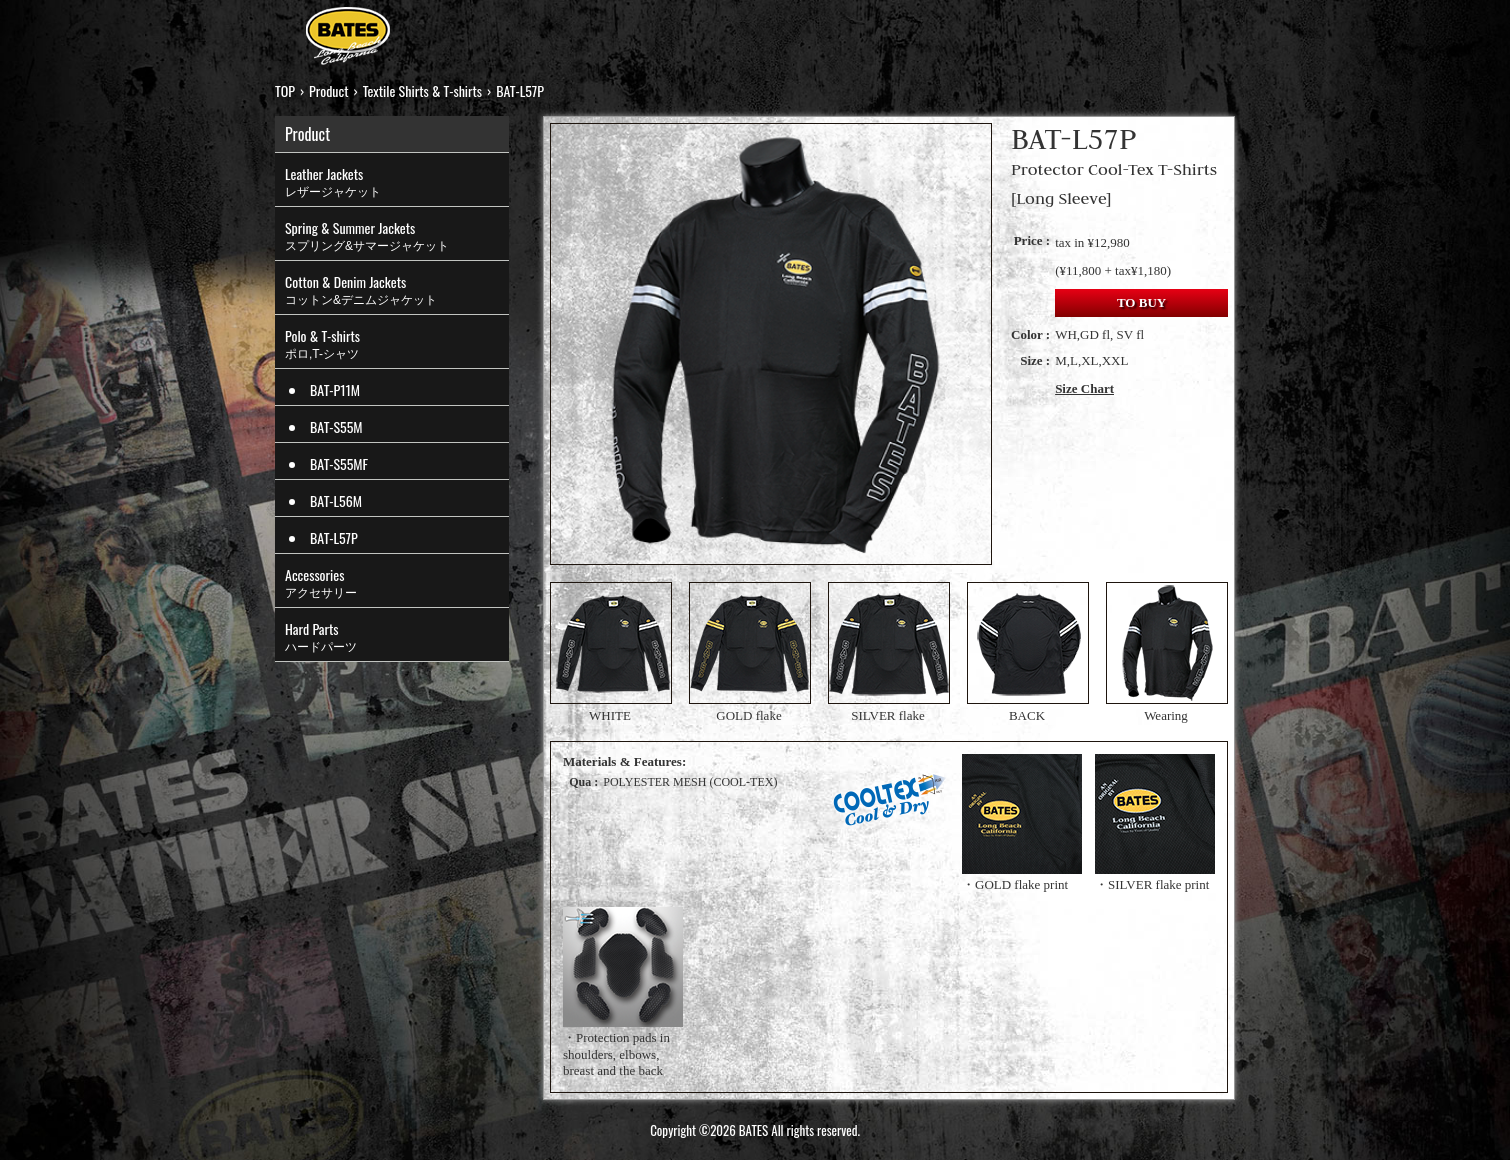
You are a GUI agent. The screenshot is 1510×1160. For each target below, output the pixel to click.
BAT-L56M (336, 500)
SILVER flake (888, 652)
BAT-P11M (335, 389)
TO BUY (1141, 302)
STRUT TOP (624, 29)
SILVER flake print (1158, 884)
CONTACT (1150, 29)
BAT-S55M (336, 426)
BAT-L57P (334, 537)
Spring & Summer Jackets (397, 236)
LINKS (1061, 29)
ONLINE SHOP (861, 29)
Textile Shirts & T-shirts (422, 90)
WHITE (610, 652)
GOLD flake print (1021, 884)
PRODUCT (508, 29)
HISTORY (737, 29)
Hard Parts (397, 637)
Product (328, 90)
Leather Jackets (397, 182)
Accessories (397, 583)
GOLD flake (749, 652)
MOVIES (979, 29)
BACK (1027, 652)
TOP (430, 29)
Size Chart (1084, 388)
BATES (348, 38)
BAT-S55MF (339, 463)
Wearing (1166, 652)
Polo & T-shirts (397, 344)
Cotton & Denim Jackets (397, 290)
